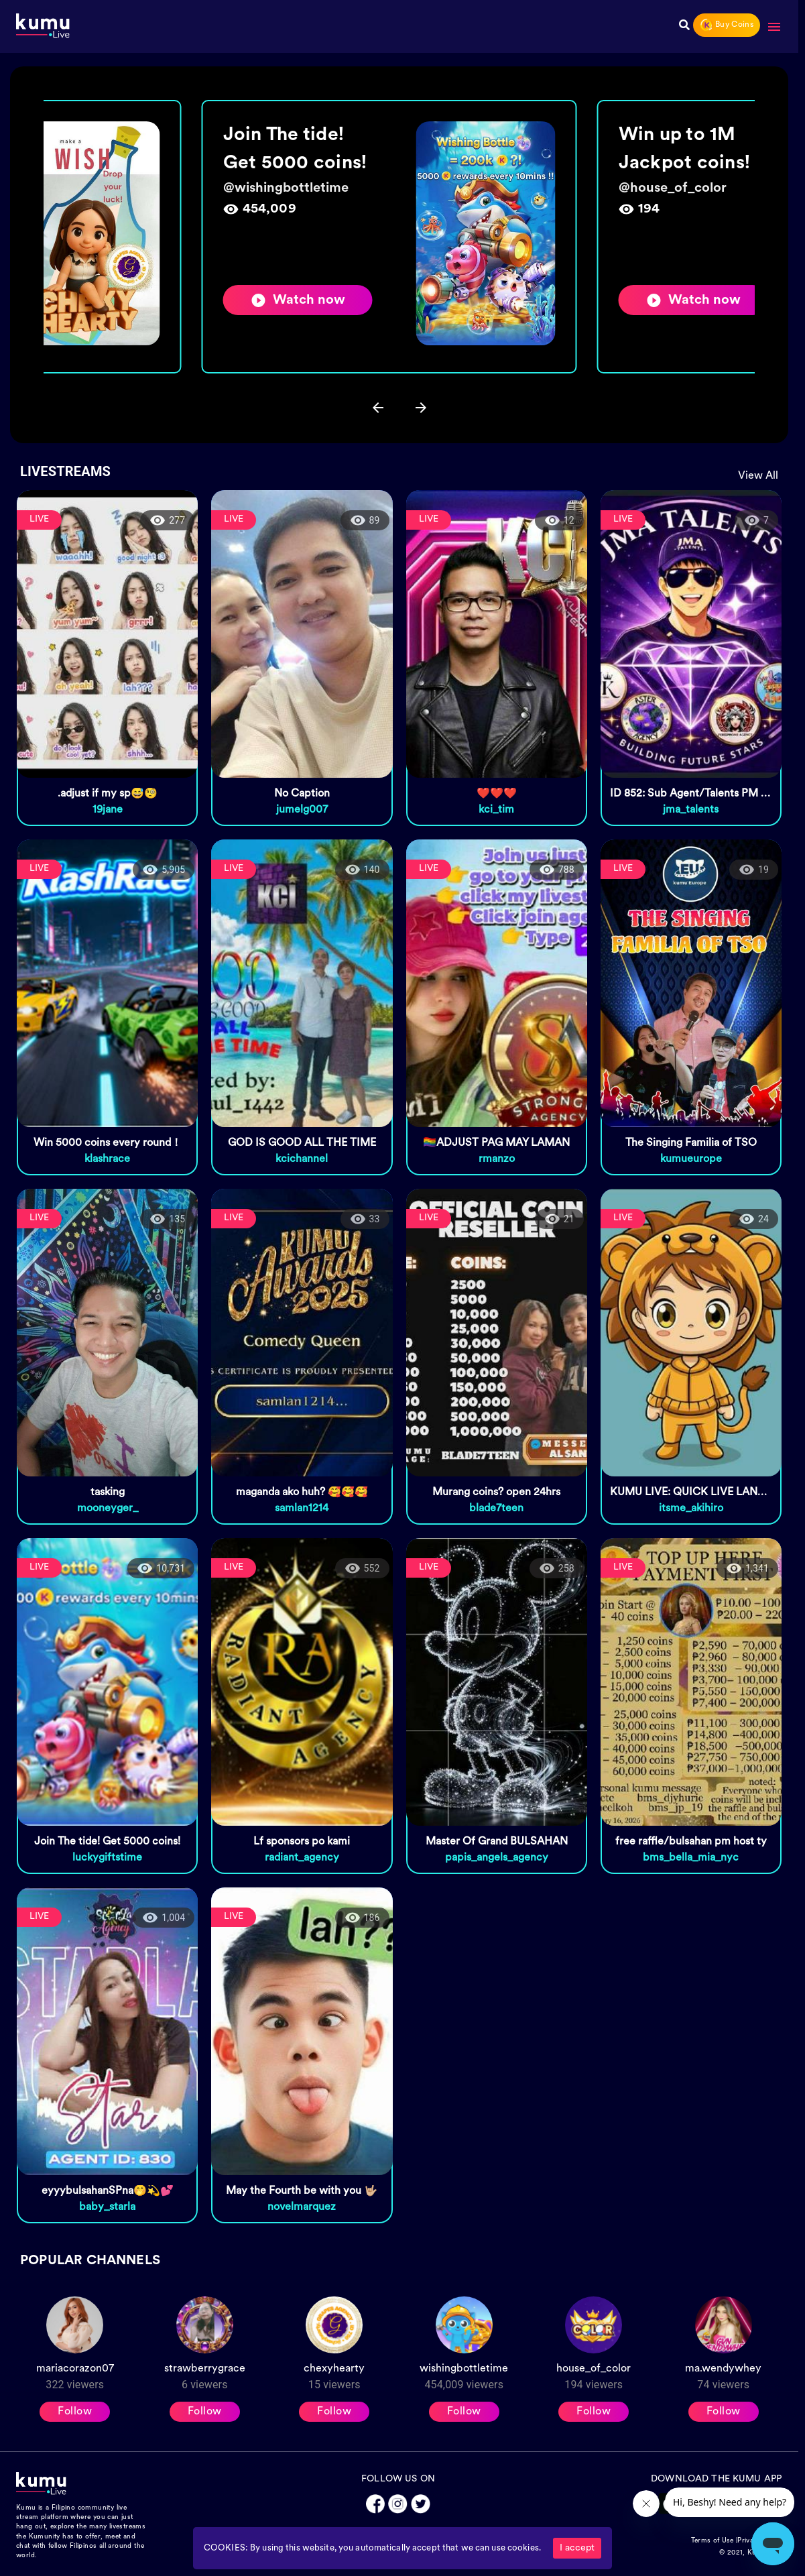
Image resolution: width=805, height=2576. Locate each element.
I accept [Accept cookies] (577, 2548)
